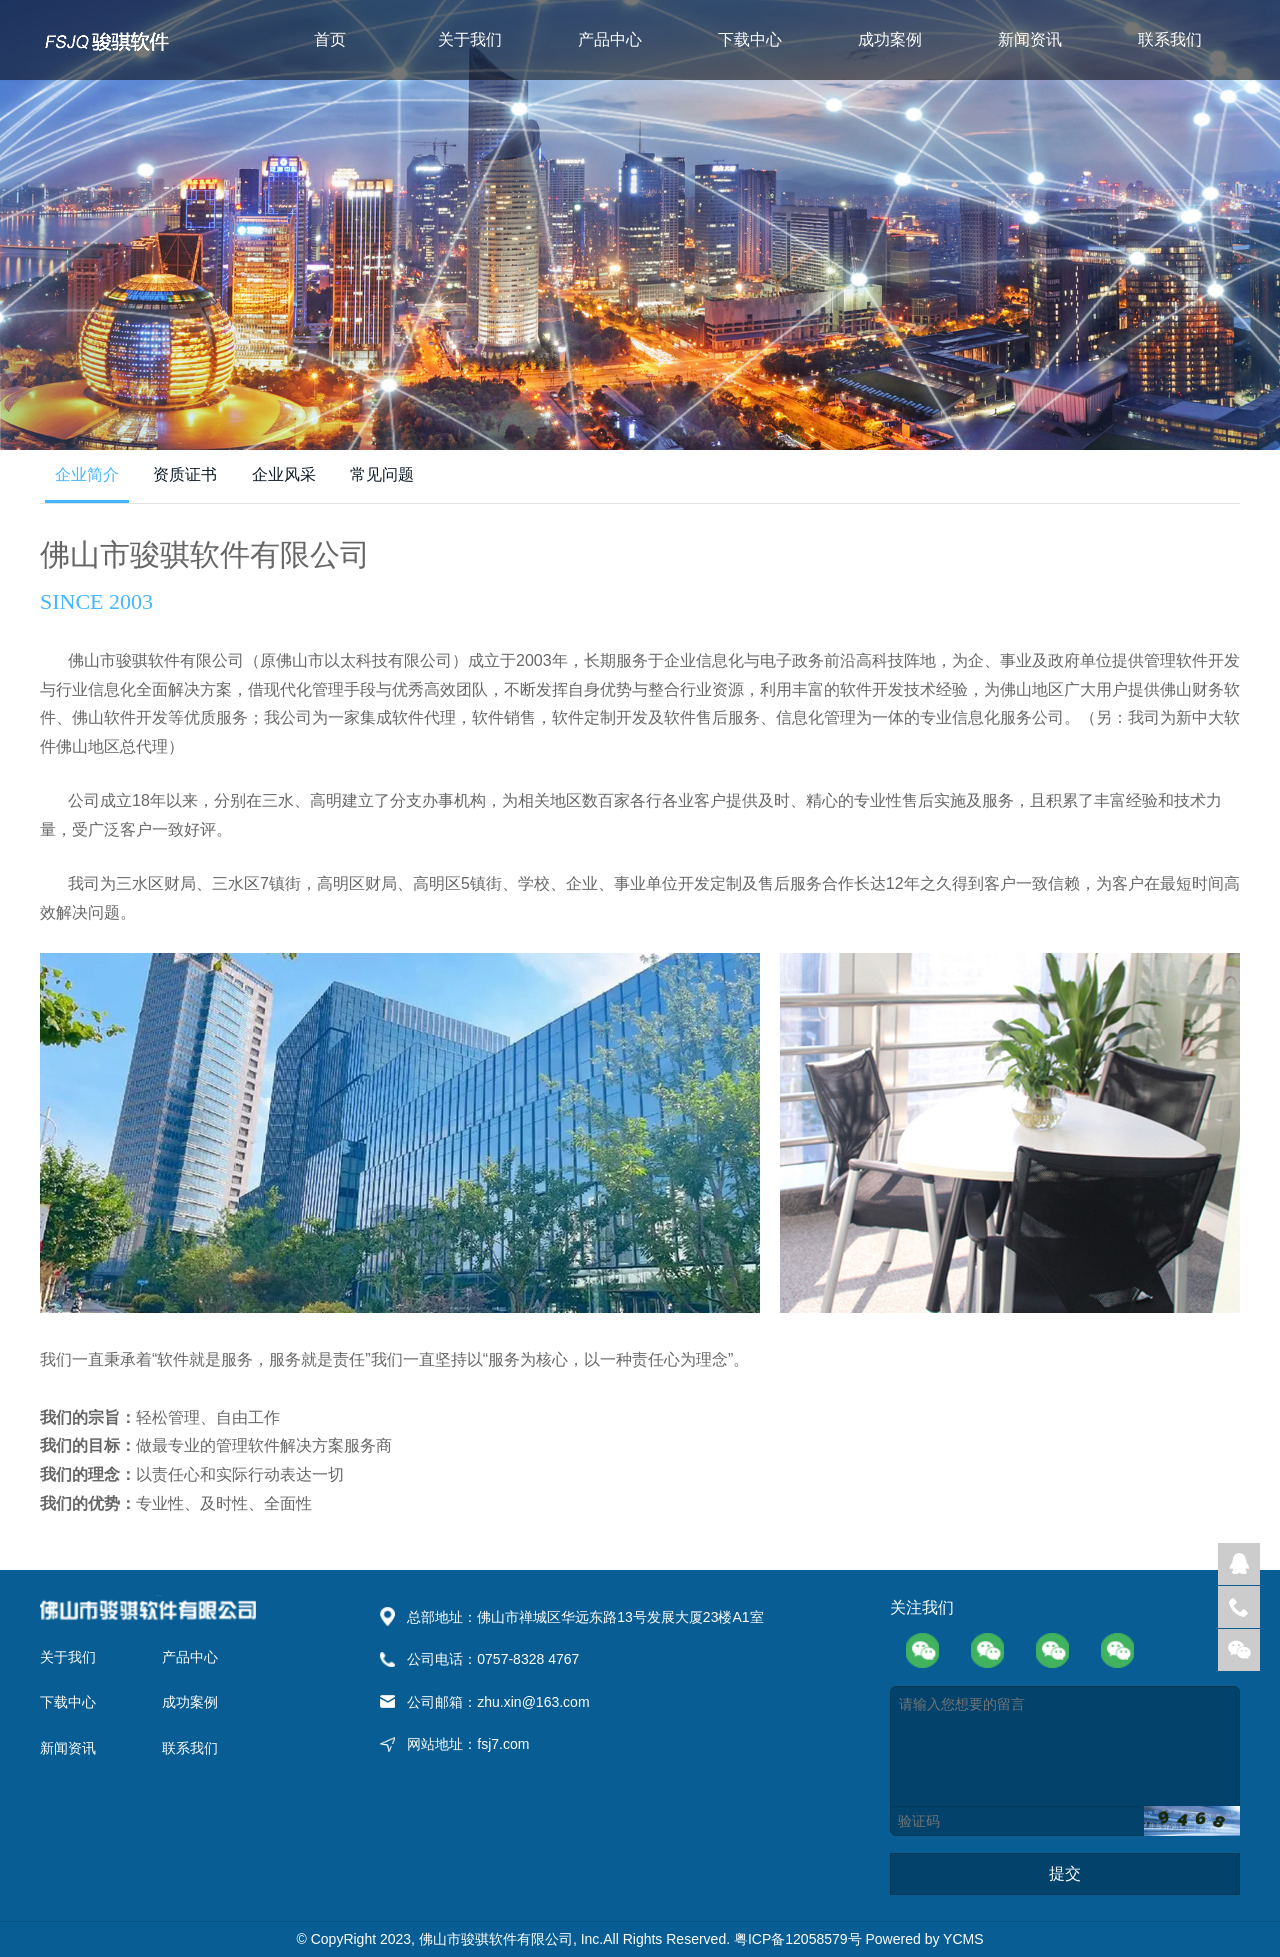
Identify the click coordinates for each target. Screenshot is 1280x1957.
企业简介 (87, 474)
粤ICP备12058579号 (800, 1939)
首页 (330, 39)
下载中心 (750, 39)
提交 (1065, 1873)
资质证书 (185, 474)
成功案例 (890, 39)
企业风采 (284, 474)
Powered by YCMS (924, 1939)
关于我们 (470, 39)
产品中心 (610, 39)
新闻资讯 (1030, 39)
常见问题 (382, 474)
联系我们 (1170, 39)
